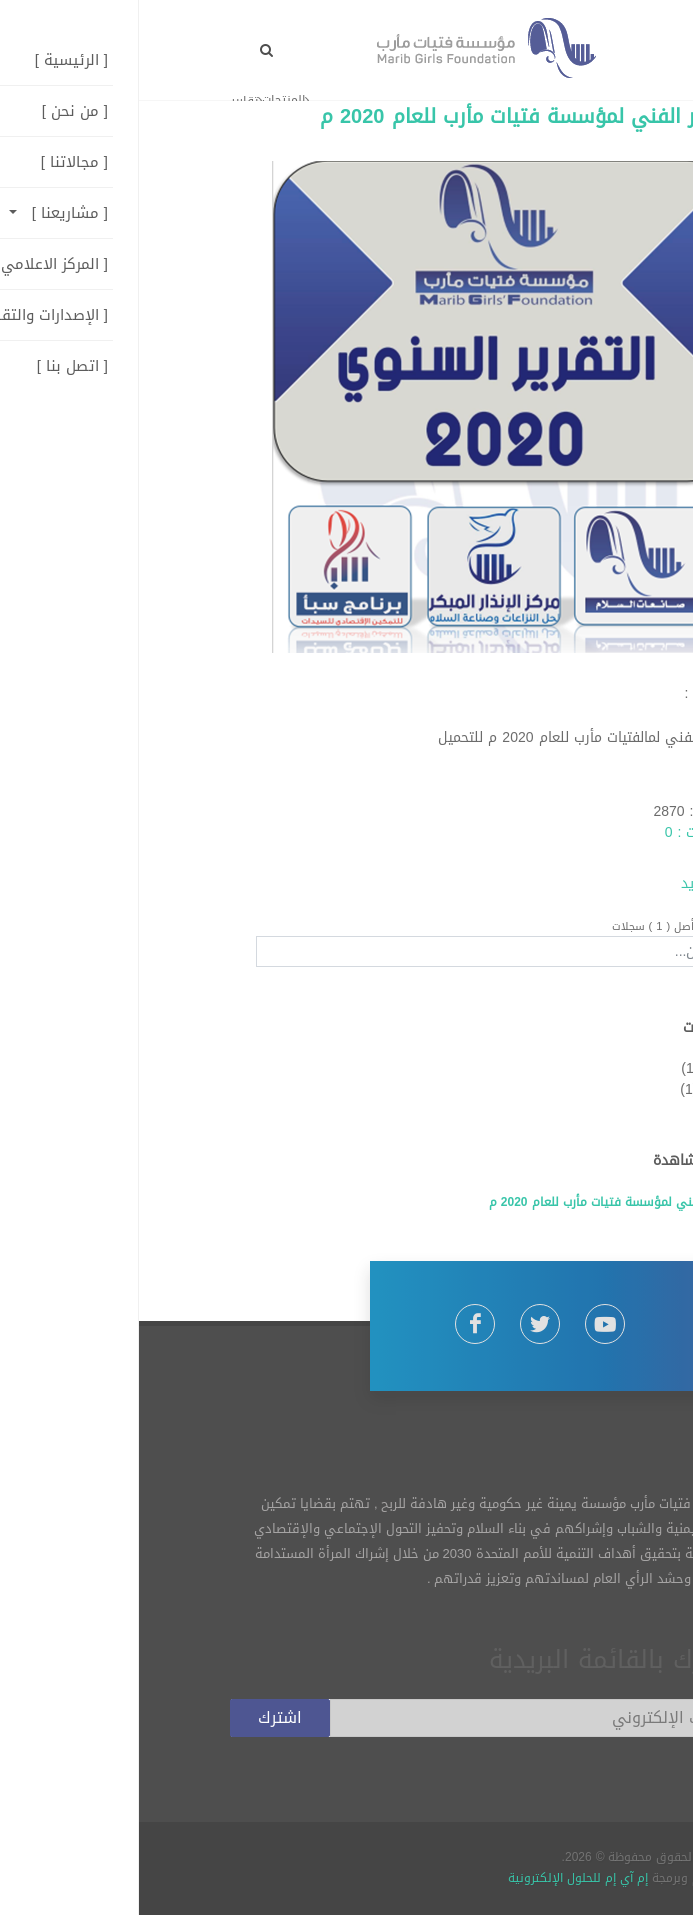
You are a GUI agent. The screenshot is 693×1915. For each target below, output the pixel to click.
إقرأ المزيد (572, 883)
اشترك (141, 1717)
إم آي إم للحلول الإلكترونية (439, 1878)
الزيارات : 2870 (557, 811)
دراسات (580, 1089)
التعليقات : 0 (564, 832)
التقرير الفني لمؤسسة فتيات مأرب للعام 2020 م (391, 116)
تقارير (576, 1068)
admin (582, 790)
